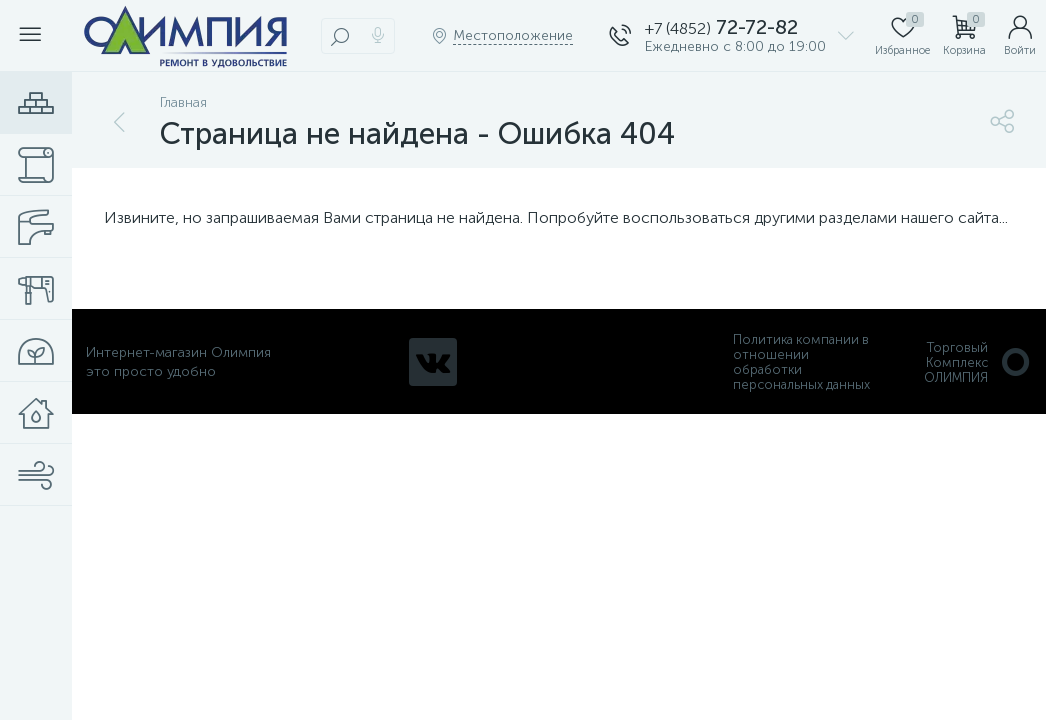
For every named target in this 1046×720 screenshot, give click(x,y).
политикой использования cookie (825, 551)
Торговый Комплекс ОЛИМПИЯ (978, 362)
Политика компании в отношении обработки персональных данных (801, 362)
